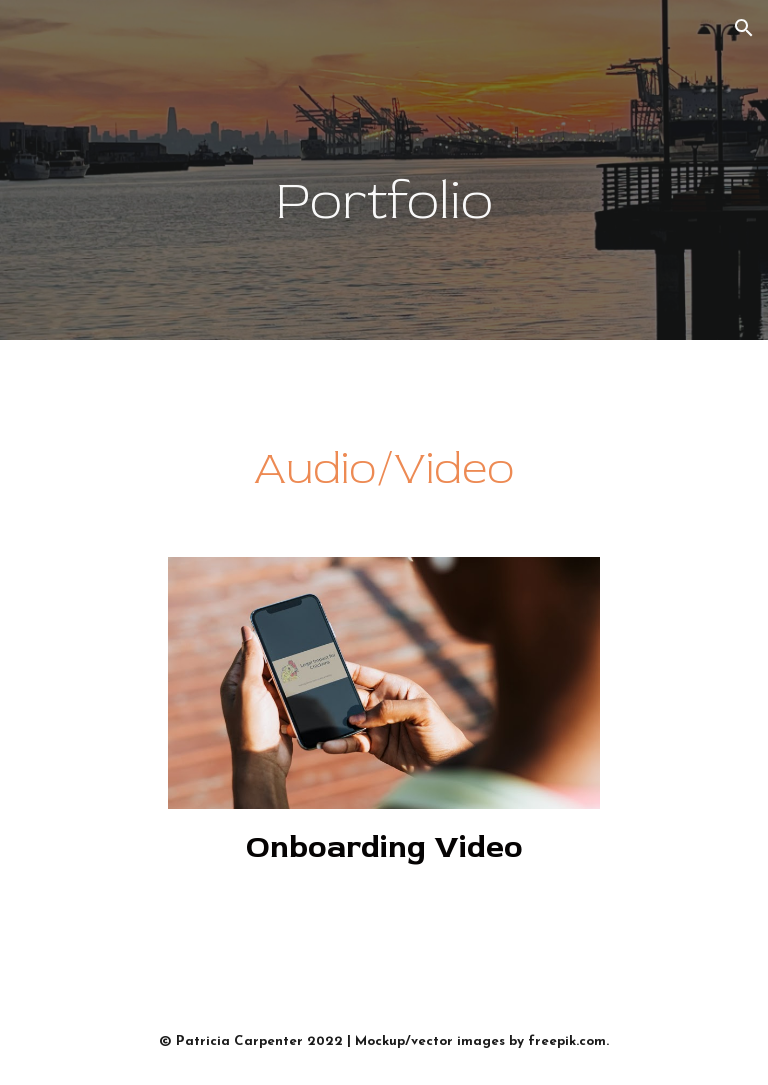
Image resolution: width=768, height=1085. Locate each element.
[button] (744, 28)
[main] (383, 170)
